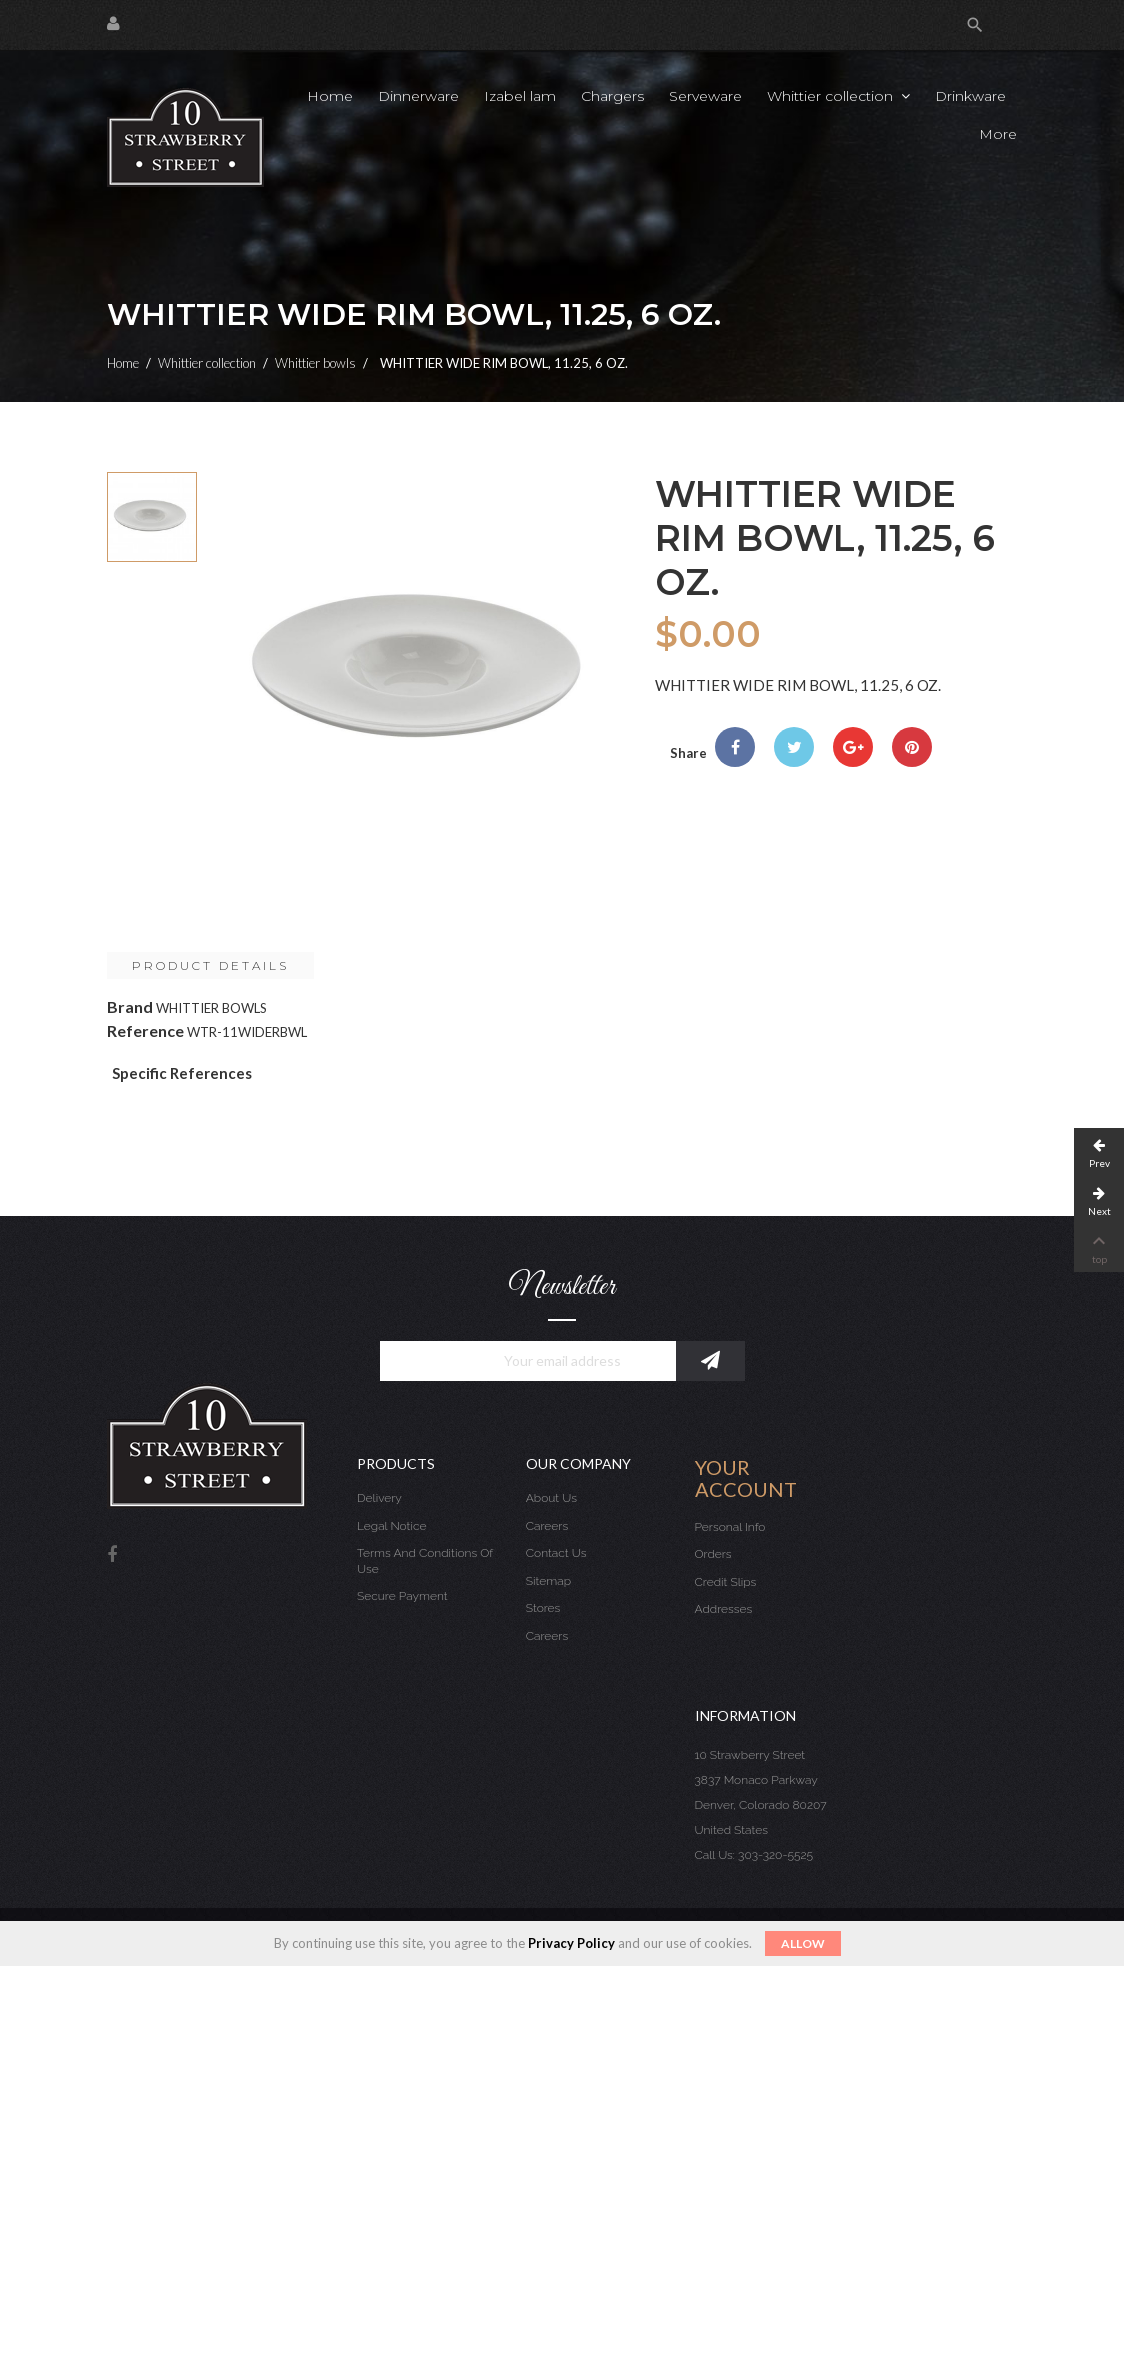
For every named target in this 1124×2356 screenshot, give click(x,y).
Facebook (112, 1555)
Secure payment (402, 1596)
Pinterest (912, 747)
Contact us (556, 1553)
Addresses (724, 1609)
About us (551, 1498)
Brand (130, 1006)
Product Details (210, 965)
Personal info (730, 1527)
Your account (746, 1478)
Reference (145, 1030)
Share (735, 747)
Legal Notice (391, 1526)
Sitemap (548, 1581)
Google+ (853, 747)
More (998, 134)
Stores (543, 1608)
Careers (547, 1526)
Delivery (379, 1498)
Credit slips (726, 1582)
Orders (713, 1554)
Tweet (794, 747)
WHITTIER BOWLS (211, 1008)
